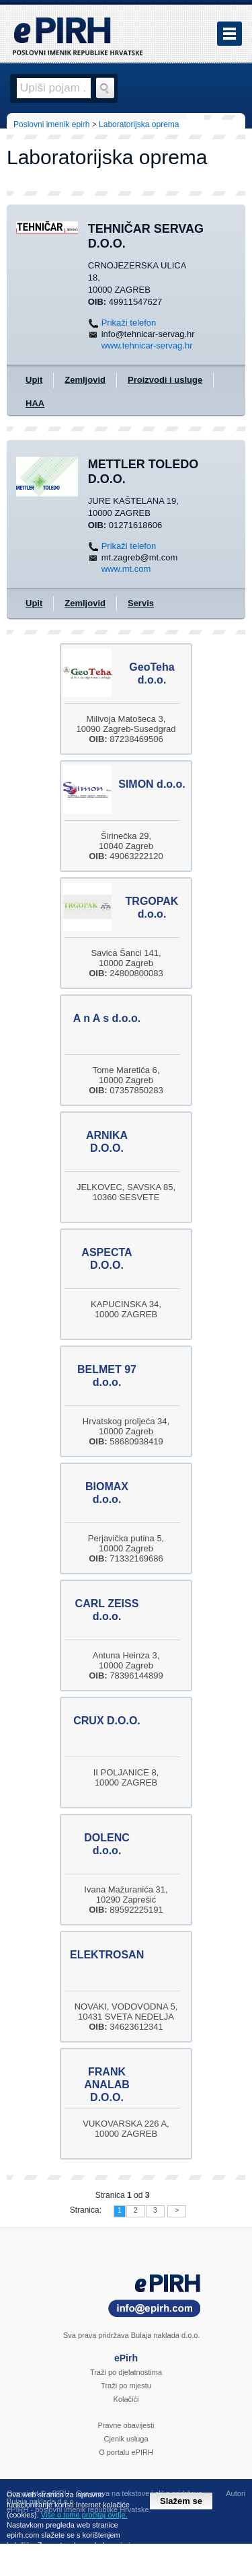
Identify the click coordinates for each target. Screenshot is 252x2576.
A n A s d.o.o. (106, 1018)
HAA (35, 403)
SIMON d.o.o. (151, 784)
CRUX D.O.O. (106, 1720)
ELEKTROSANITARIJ (123, 1954)
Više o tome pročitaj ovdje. (84, 2515)
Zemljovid (85, 380)
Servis (141, 603)
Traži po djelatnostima (126, 2372)
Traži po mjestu (126, 2386)
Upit (34, 380)
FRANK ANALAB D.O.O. (107, 2084)
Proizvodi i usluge (165, 380)
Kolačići (126, 2399)
